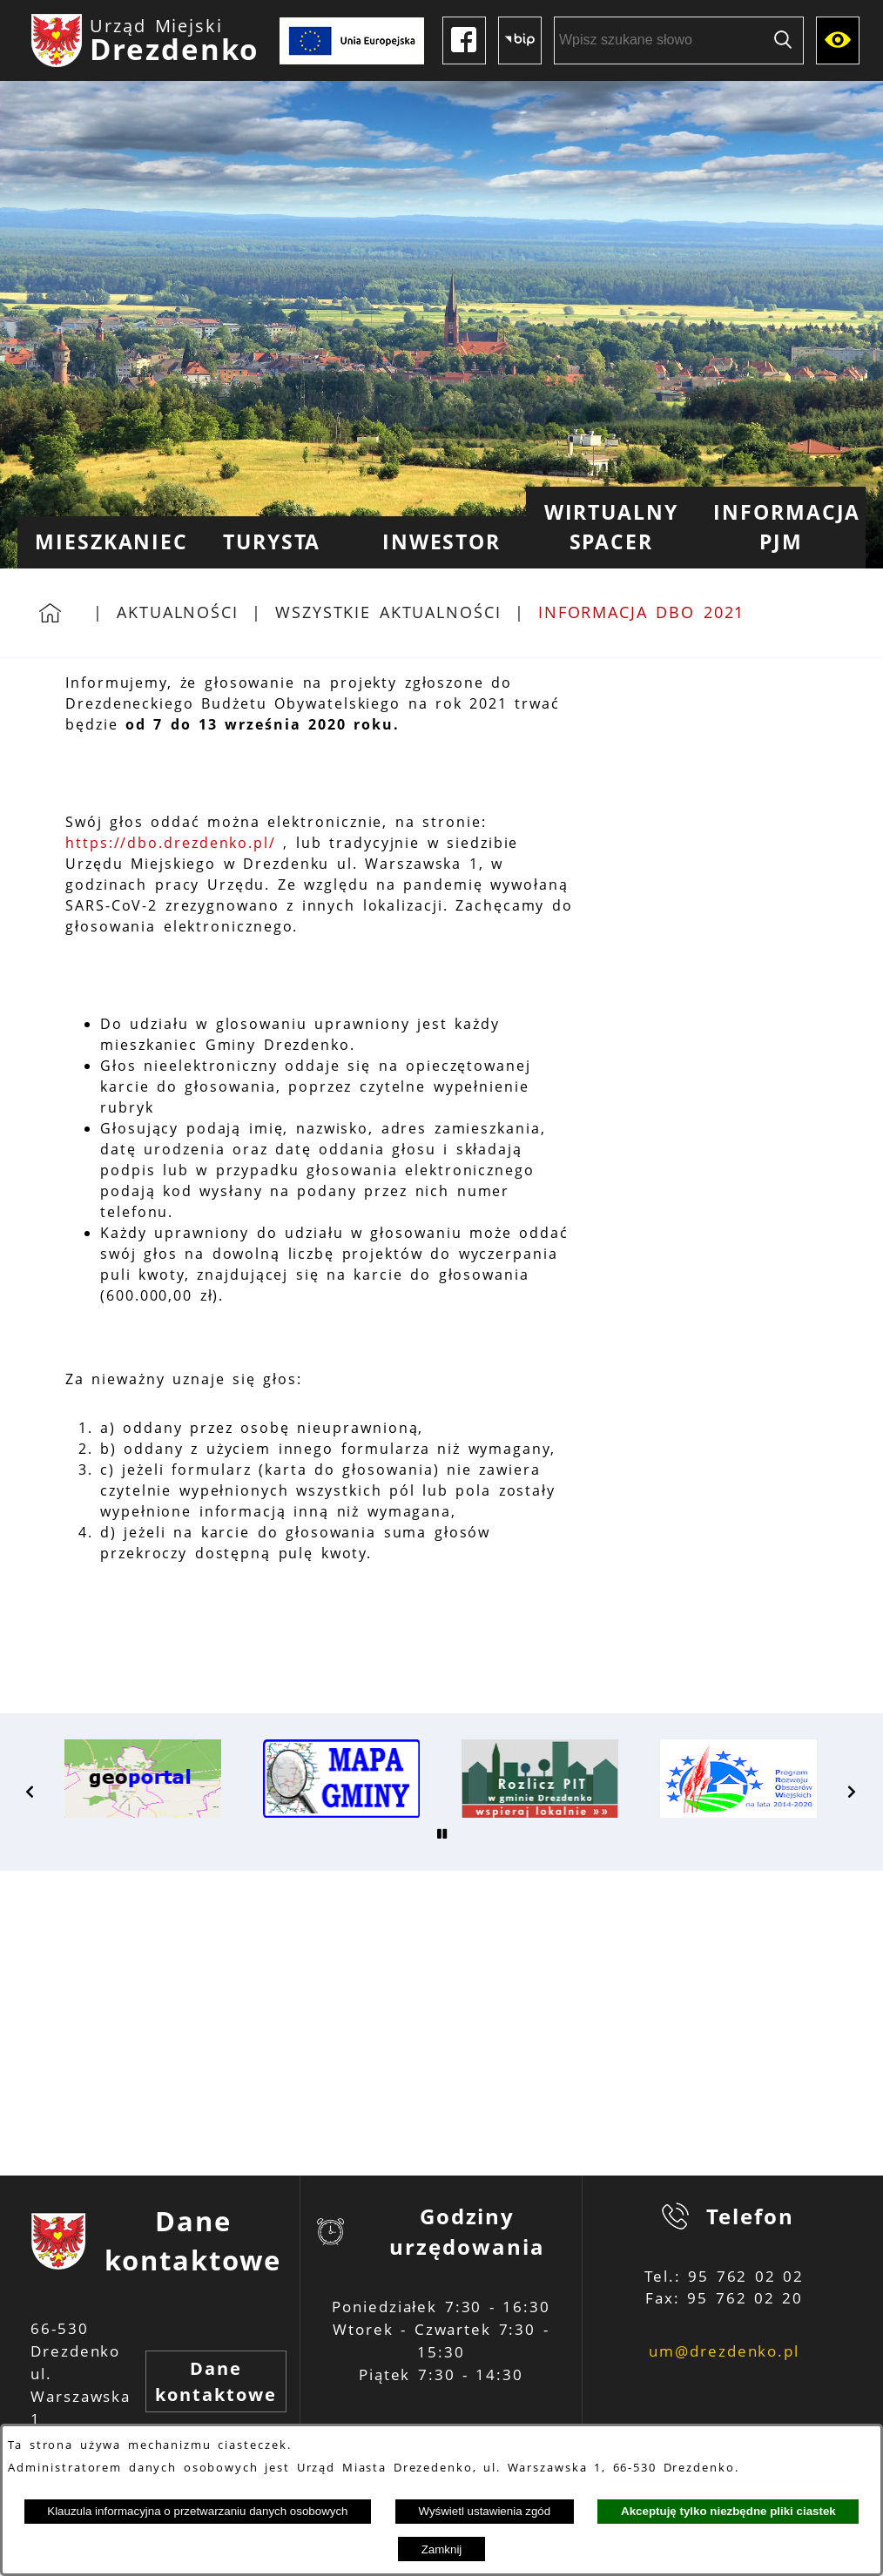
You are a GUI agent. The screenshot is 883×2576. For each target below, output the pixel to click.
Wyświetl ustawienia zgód (484, 2511)
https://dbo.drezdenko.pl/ (170, 842)
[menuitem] (102, 542)
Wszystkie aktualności (388, 612)
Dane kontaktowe (215, 2381)
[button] (30, 1792)
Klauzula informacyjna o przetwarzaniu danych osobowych (197, 2511)
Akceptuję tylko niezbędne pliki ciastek (728, 2511)
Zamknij (441, 2549)
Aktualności (178, 612)
